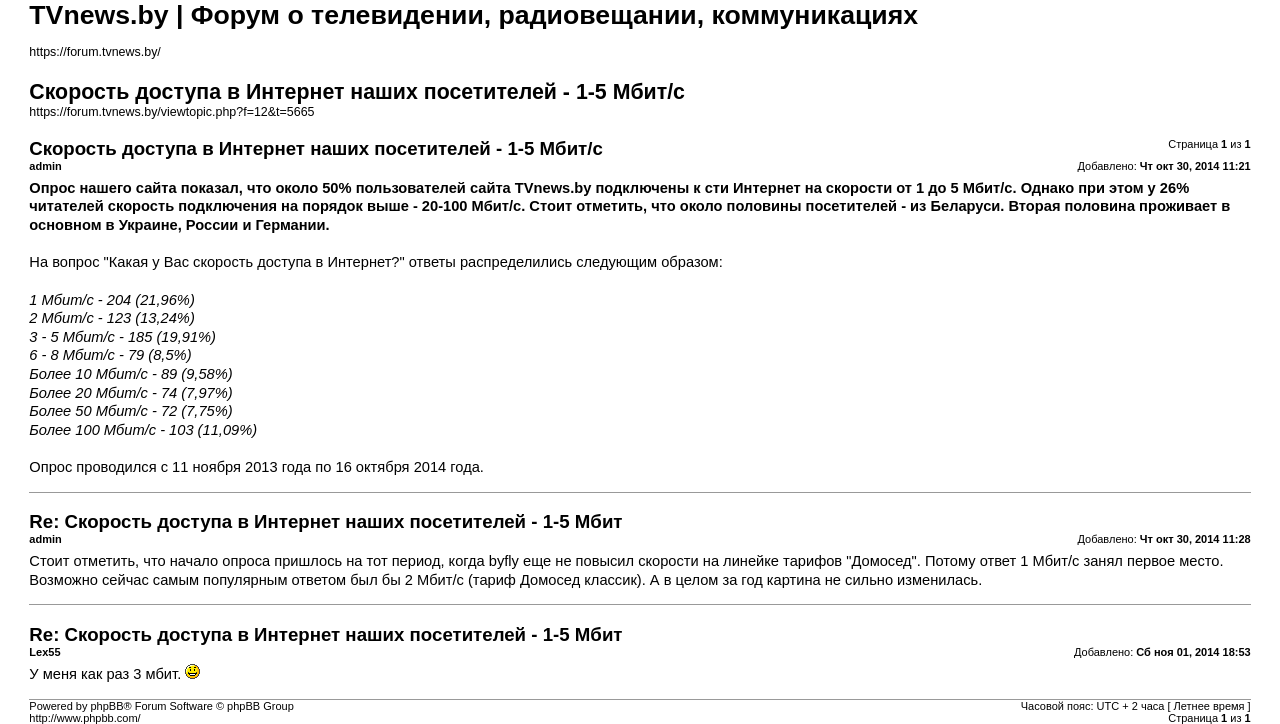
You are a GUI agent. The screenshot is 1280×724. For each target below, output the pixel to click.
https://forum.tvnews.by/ (95, 52)
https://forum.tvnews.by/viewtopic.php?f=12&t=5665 (171, 112)
